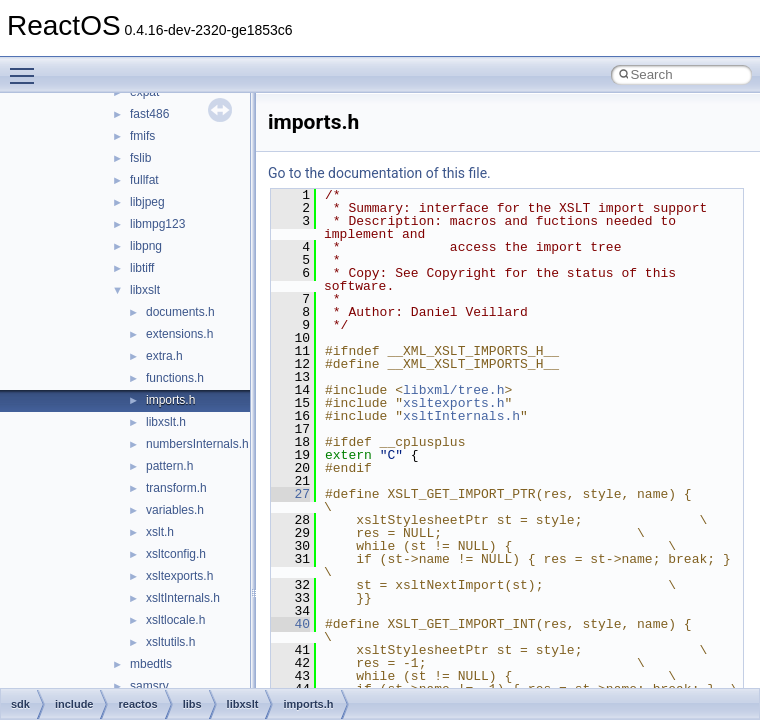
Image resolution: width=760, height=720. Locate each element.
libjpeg (147, 202)
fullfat (144, 180)
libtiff (142, 268)
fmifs (142, 136)
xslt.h (160, 532)
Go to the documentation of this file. (379, 173)
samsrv (149, 686)
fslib (140, 158)
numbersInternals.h (197, 444)
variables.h (175, 510)
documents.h (180, 312)
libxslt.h (166, 422)
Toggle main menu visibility (27, 67)
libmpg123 (157, 224)
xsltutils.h (170, 642)
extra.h (164, 356)
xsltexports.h (179, 576)
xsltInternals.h (183, 598)
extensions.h (179, 334)
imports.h (170, 400)
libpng (146, 246)
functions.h (175, 378)
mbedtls (151, 664)
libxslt (145, 290)
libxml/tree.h (453, 390)
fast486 (149, 114)
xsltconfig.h (176, 554)
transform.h (176, 488)
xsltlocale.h (175, 620)
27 (290, 494)
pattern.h (169, 466)
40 (290, 624)
